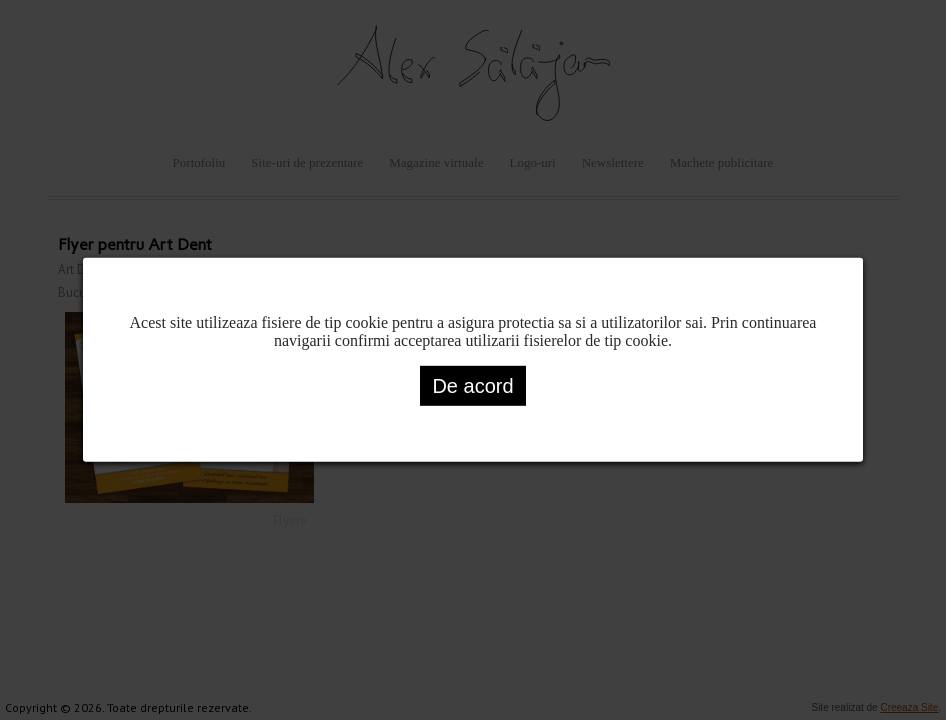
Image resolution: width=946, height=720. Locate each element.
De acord (472, 386)
